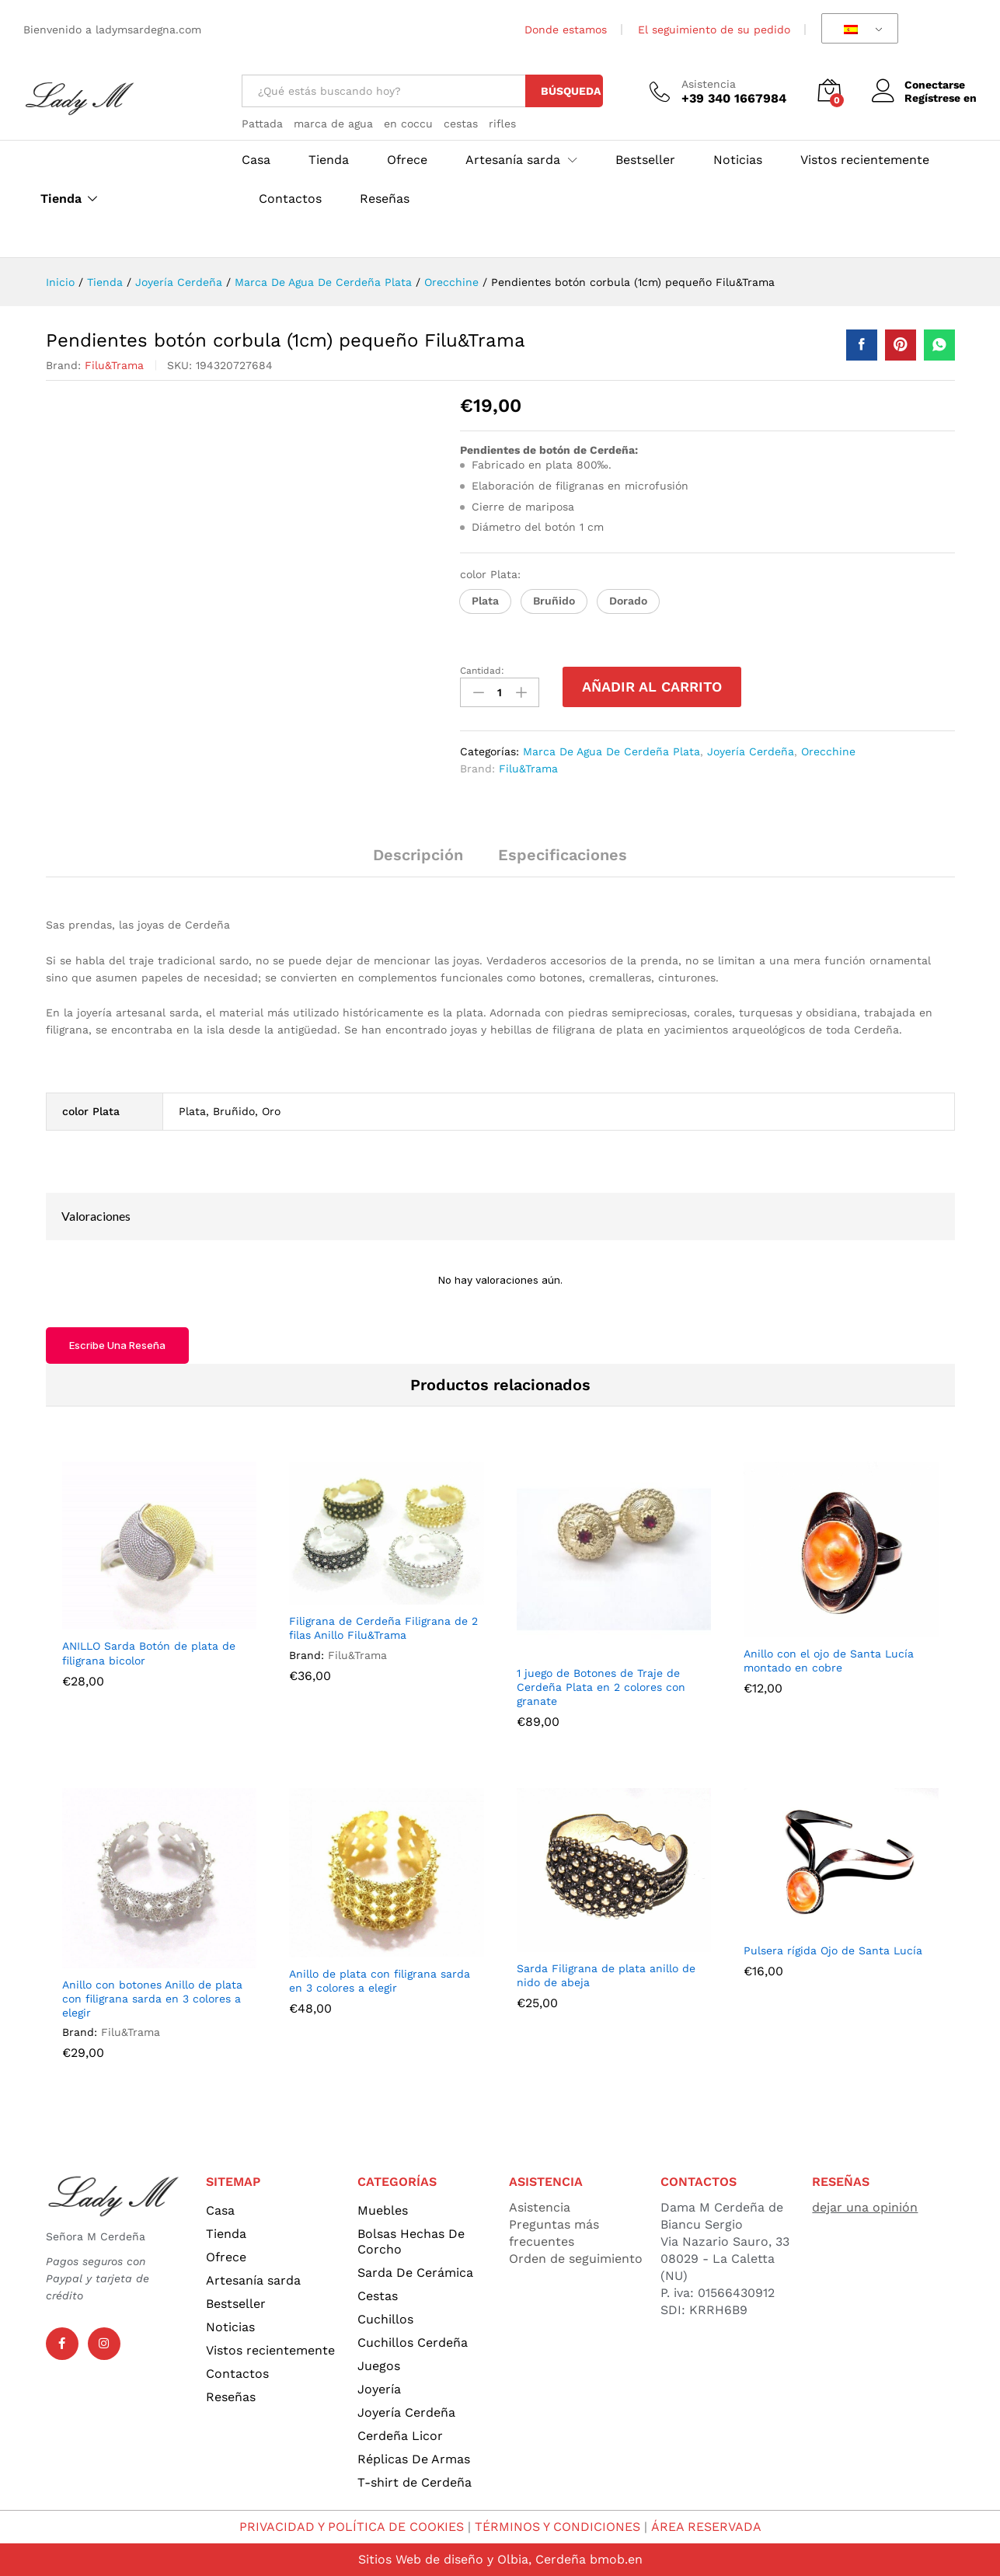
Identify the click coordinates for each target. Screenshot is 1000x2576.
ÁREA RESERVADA (706, 2526)
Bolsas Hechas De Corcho (411, 2241)
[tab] (418, 862)
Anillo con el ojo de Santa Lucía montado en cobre (829, 1660)
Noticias (737, 160)
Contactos (290, 199)
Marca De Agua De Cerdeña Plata (611, 751)
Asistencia (708, 84)
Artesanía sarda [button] (512, 160)
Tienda (61, 199)
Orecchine (828, 751)
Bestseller (645, 160)
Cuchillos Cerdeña (412, 2342)
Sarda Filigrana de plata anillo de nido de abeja (606, 1974)
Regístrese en (940, 98)
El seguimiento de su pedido (714, 29)
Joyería (379, 2389)
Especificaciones (562, 855)
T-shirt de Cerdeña (414, 2482)
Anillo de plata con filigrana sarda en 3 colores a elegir (379, 1981)
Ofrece (407, 160)
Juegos (378, 2365)
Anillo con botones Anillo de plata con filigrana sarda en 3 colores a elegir (152, 1998)
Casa (256, 160)
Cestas (377, 2295)
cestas (461, 123)
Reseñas (384, 199)
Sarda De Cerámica (415, 2272)
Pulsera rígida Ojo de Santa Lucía (833, 1950)
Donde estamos (565, 29)
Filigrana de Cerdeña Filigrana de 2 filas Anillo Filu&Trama (383, 1628)
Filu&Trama (114, 365)
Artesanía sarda (253, 2280)
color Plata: (492, 574)
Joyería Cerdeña (750, 751)
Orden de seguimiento (576, 2258)
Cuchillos (385, 2319)
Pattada (262, 123)
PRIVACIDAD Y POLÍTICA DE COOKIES (352, 2526)
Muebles (382, 2210)
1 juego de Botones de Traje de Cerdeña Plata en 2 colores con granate (601, 1687)
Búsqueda (571, 91)
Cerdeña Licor (400, 2435)
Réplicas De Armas (413, 2459)
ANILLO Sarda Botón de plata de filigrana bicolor (148, 1653)
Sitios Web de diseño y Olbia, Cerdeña (472, 2559)
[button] (485, 601)
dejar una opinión (865, 2207)
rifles (502, 123)
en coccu (408, 123)
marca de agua (333, 123)
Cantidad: (482, 670)
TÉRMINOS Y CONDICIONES (558, 2526)
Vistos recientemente (864, 160)
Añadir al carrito (652, 686)
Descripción (418, 855)
